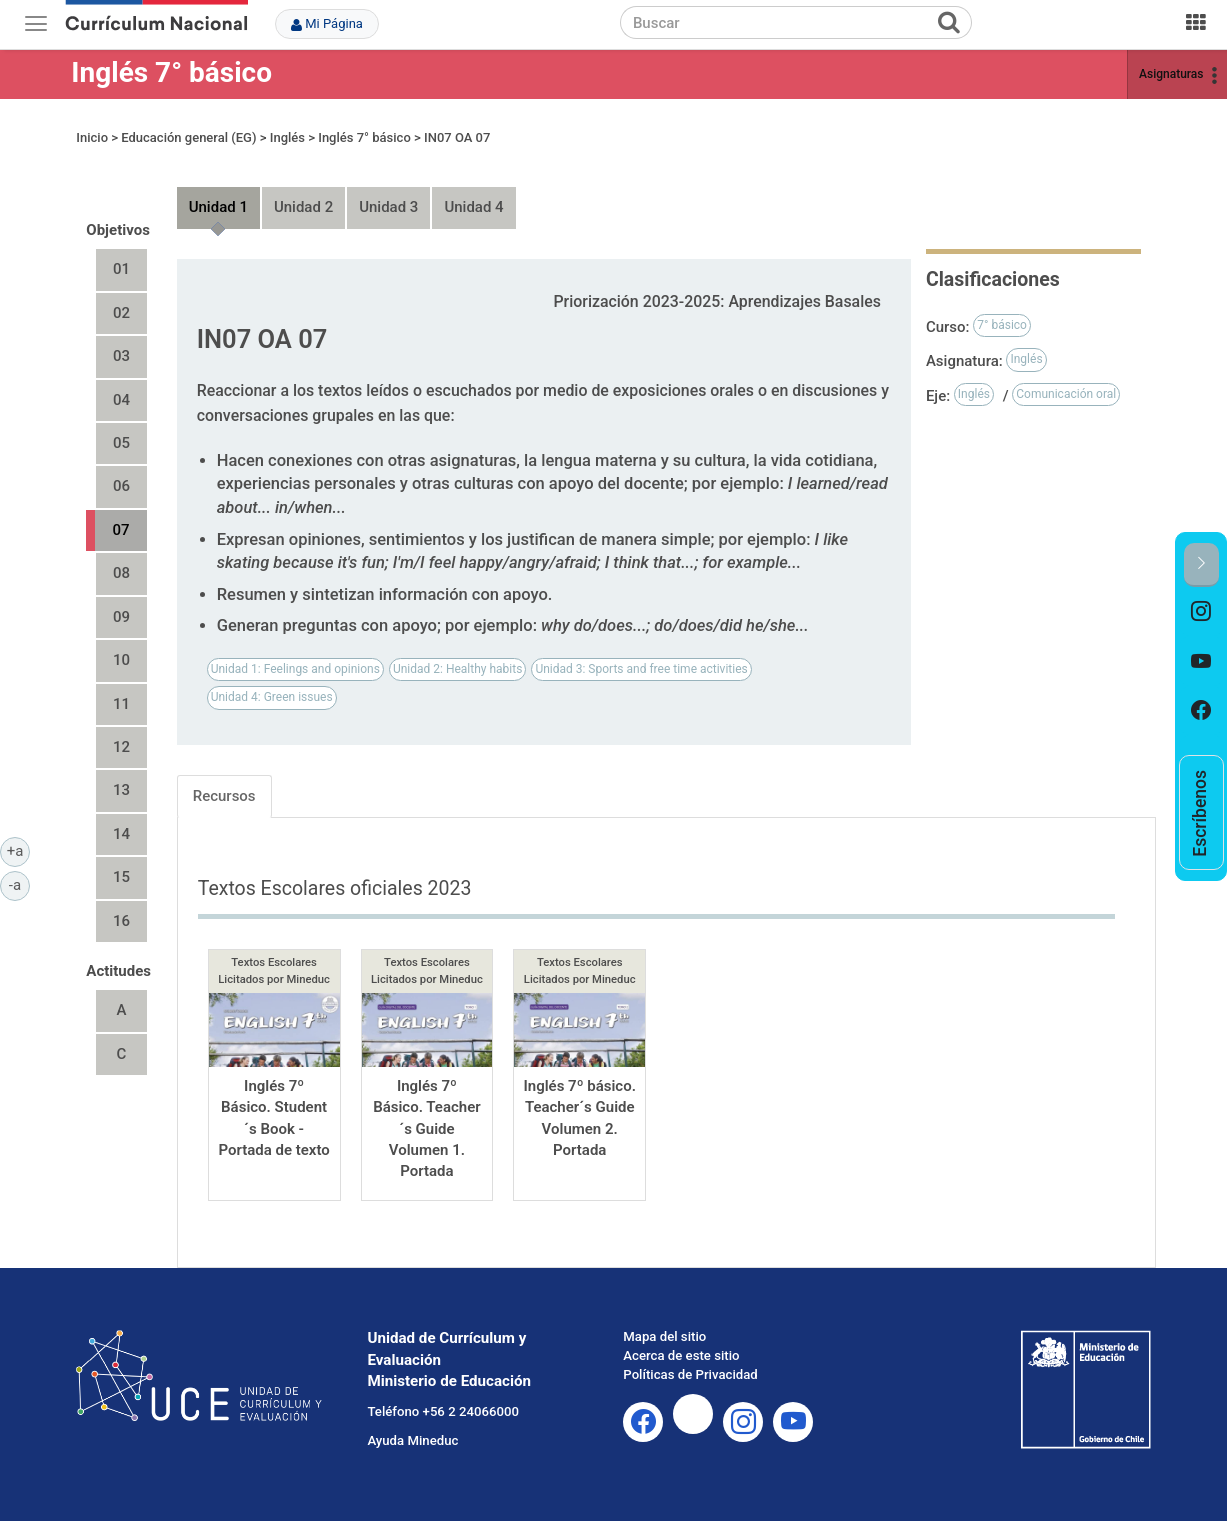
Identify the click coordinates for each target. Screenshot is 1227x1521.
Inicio (92, 137)
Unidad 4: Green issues (272, 697)
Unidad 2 (303, 207)
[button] (1201, 564)
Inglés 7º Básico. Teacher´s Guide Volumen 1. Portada (426, 1129)
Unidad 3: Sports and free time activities (641, 669)
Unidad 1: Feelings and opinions (295, 669)
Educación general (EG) (188, 137)
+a (18, 850)
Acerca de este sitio (681, 1355)
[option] (1201, 612)
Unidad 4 (473, 207)
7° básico (1002, 325)
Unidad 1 (218, 207)
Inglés (287, 137)
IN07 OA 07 (457, 137)
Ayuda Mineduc (412, 1440)
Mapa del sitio (664, 1336)
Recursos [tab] (224, 796)
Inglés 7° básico (171, 72)
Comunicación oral (1066, 394)
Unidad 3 (388, 207)
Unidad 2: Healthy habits (457, 669)
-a (19, 884)
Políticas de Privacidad (690, 1374)
